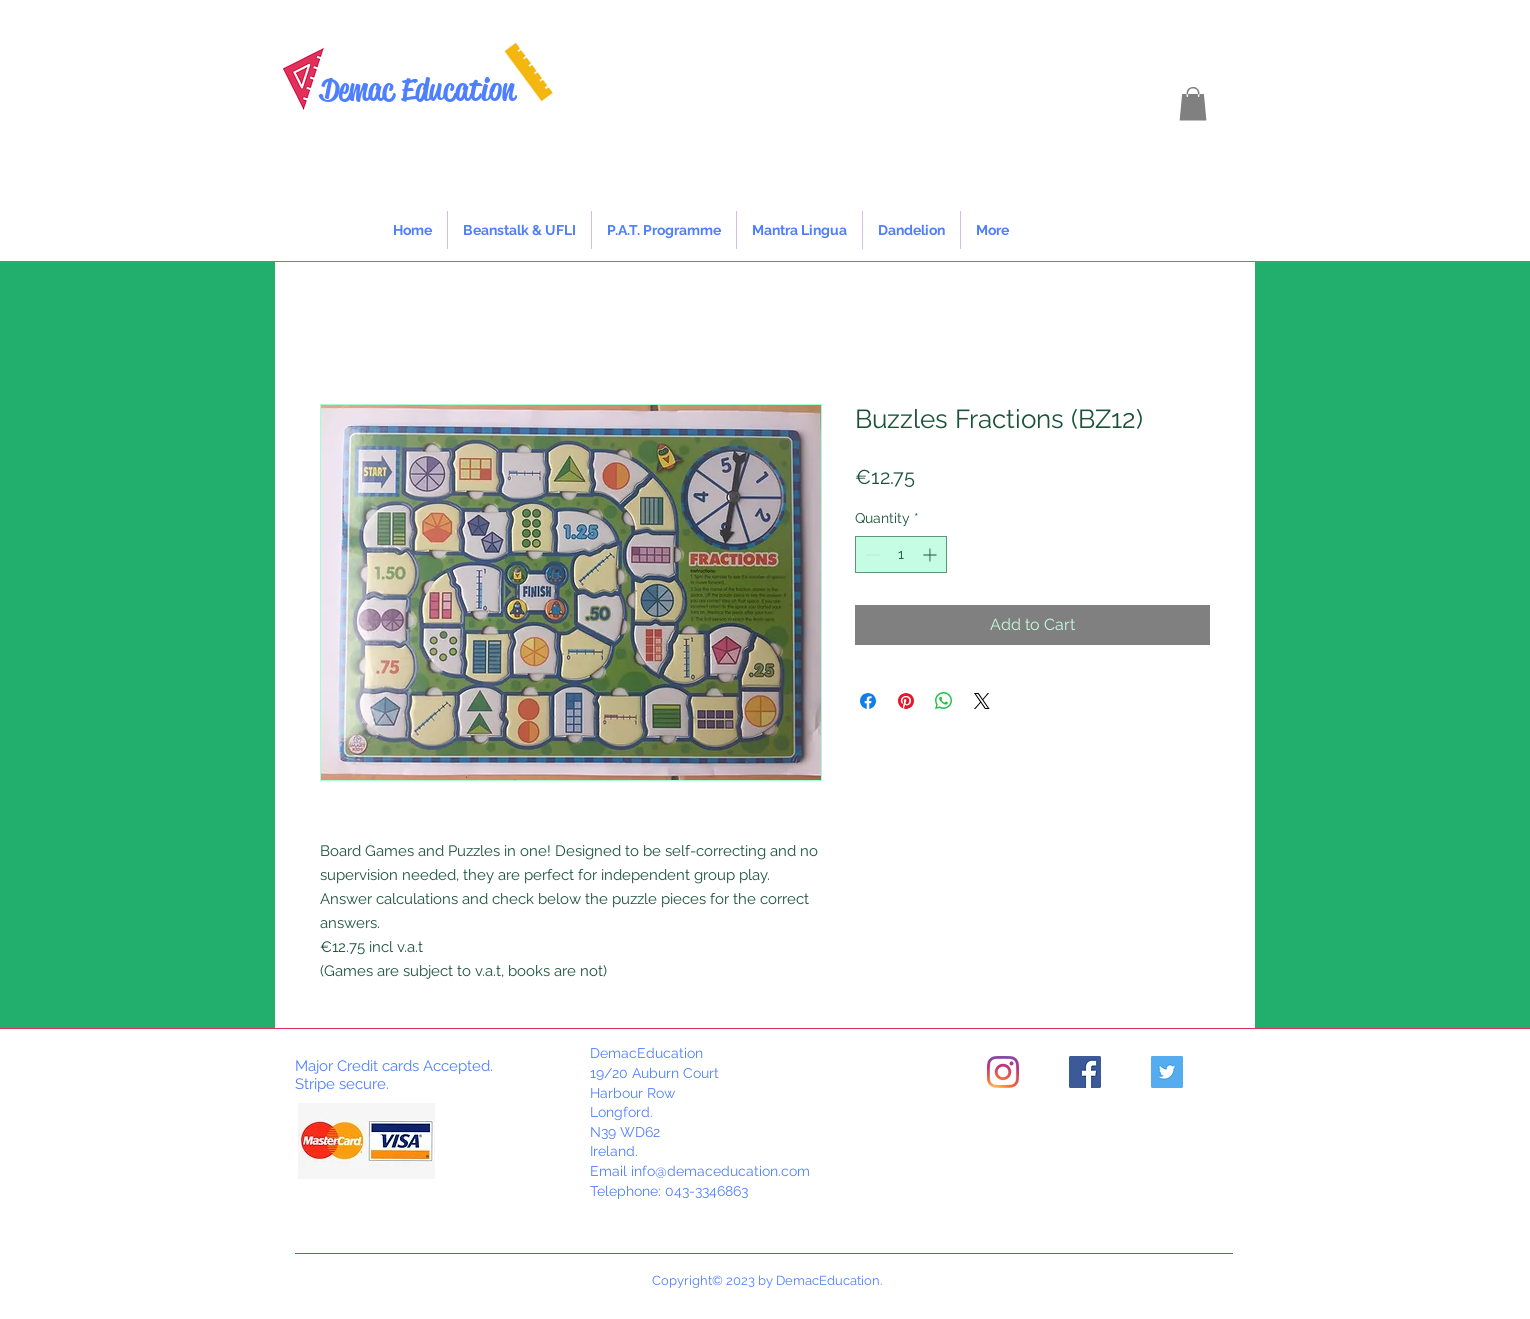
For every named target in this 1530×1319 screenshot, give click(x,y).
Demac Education (417, 89)
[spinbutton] (901, 554)
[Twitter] (1167, 1072)
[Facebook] (1085, 1072)
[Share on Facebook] (868, 701)
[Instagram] (1003, 1072)
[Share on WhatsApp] (944, 701)
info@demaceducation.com (720, 1171)
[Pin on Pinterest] (906, 701)
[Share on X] (982, 701)
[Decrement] (870, 554)
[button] (1193, 103)
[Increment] (931, 554)
